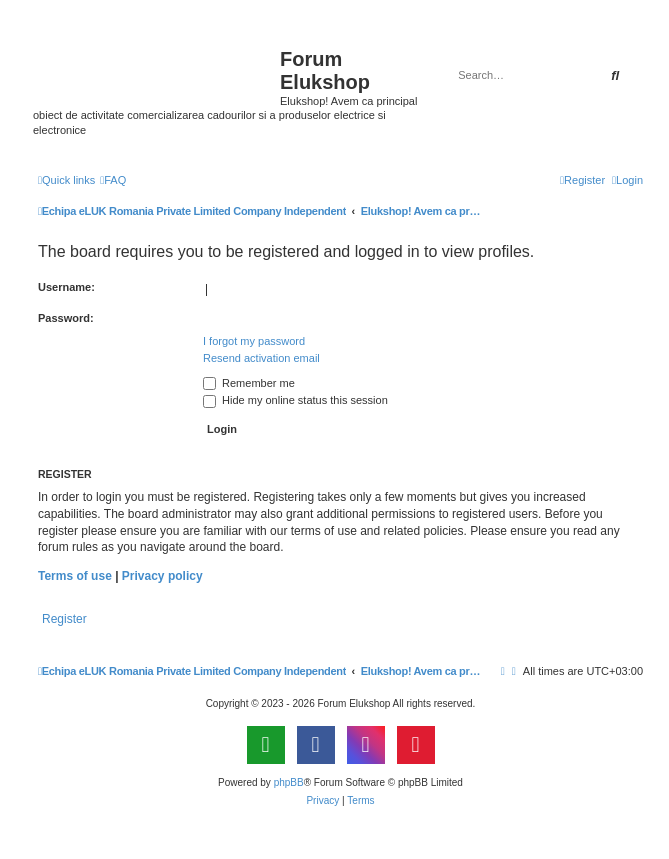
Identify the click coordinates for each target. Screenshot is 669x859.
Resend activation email (261, 358)
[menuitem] (113, 180)
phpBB (289, 782)
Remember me (249, 383)
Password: (66, 318)
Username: (66, 287)
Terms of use (75, 576)
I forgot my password (254, 341)
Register (64, 619)
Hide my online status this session (295, 400)
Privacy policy (162, 576)
